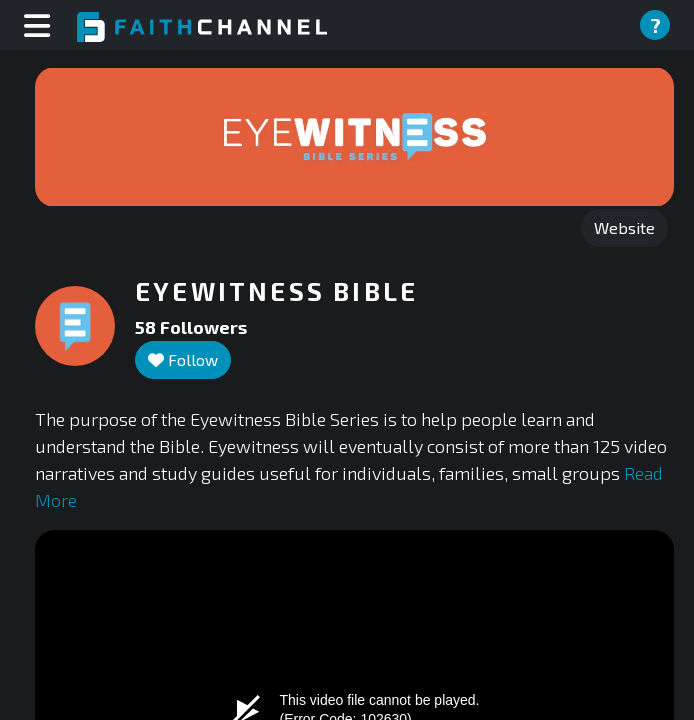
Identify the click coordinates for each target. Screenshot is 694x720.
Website (624, 227)
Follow (183, 359)
